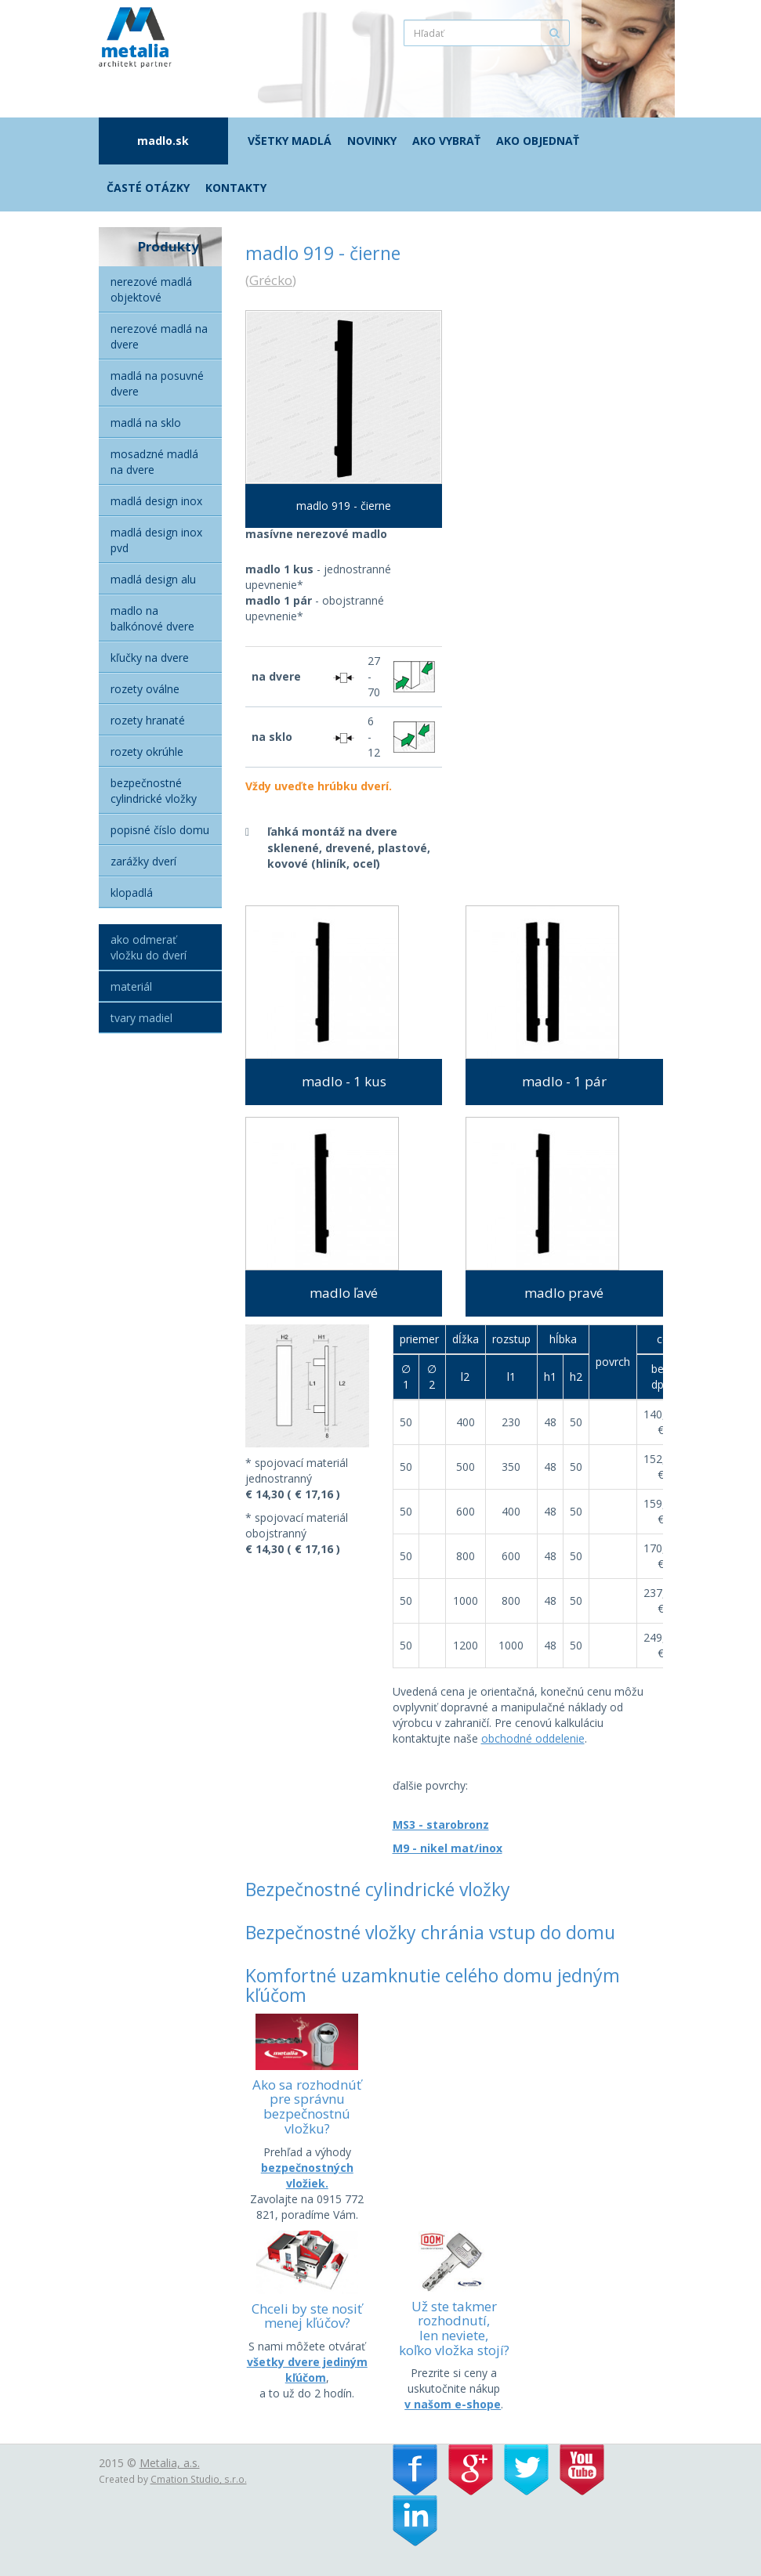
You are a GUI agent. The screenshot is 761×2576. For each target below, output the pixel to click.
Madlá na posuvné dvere (157, 383)
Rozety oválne (145, 688)
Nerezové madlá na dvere (159, 336)
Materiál (131, 986)
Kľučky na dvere (150, 657)
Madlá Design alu (153, 579)
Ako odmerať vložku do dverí (149, 947)
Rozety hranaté (148, 720)
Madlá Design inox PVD (156, 540)
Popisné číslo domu (160, 829)
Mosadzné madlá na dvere (154, 461)
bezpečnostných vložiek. (307, 2175)
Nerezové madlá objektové (151, 289)
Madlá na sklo (146, 422)
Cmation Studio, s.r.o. (198, 2479)
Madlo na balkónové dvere (152, 618)
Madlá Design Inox (156, 500)
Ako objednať (537, 140)
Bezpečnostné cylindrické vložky (154, 790)
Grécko (270, 280)
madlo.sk (163, 140)
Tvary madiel (141, 1017)
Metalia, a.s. (170, 2462)
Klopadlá (132, 892)
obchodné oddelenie (533, 1738)
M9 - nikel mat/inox (447, 1848)
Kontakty (235, 187)
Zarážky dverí (143, 861)
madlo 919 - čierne (343, 505)
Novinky (372, 140)
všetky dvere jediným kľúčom (307, 2369)
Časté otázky (148, 187)
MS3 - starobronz (441, 1824)
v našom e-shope (452, 2404)
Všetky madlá (290, 140)
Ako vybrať (446, 140)
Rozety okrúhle (147, 751)
